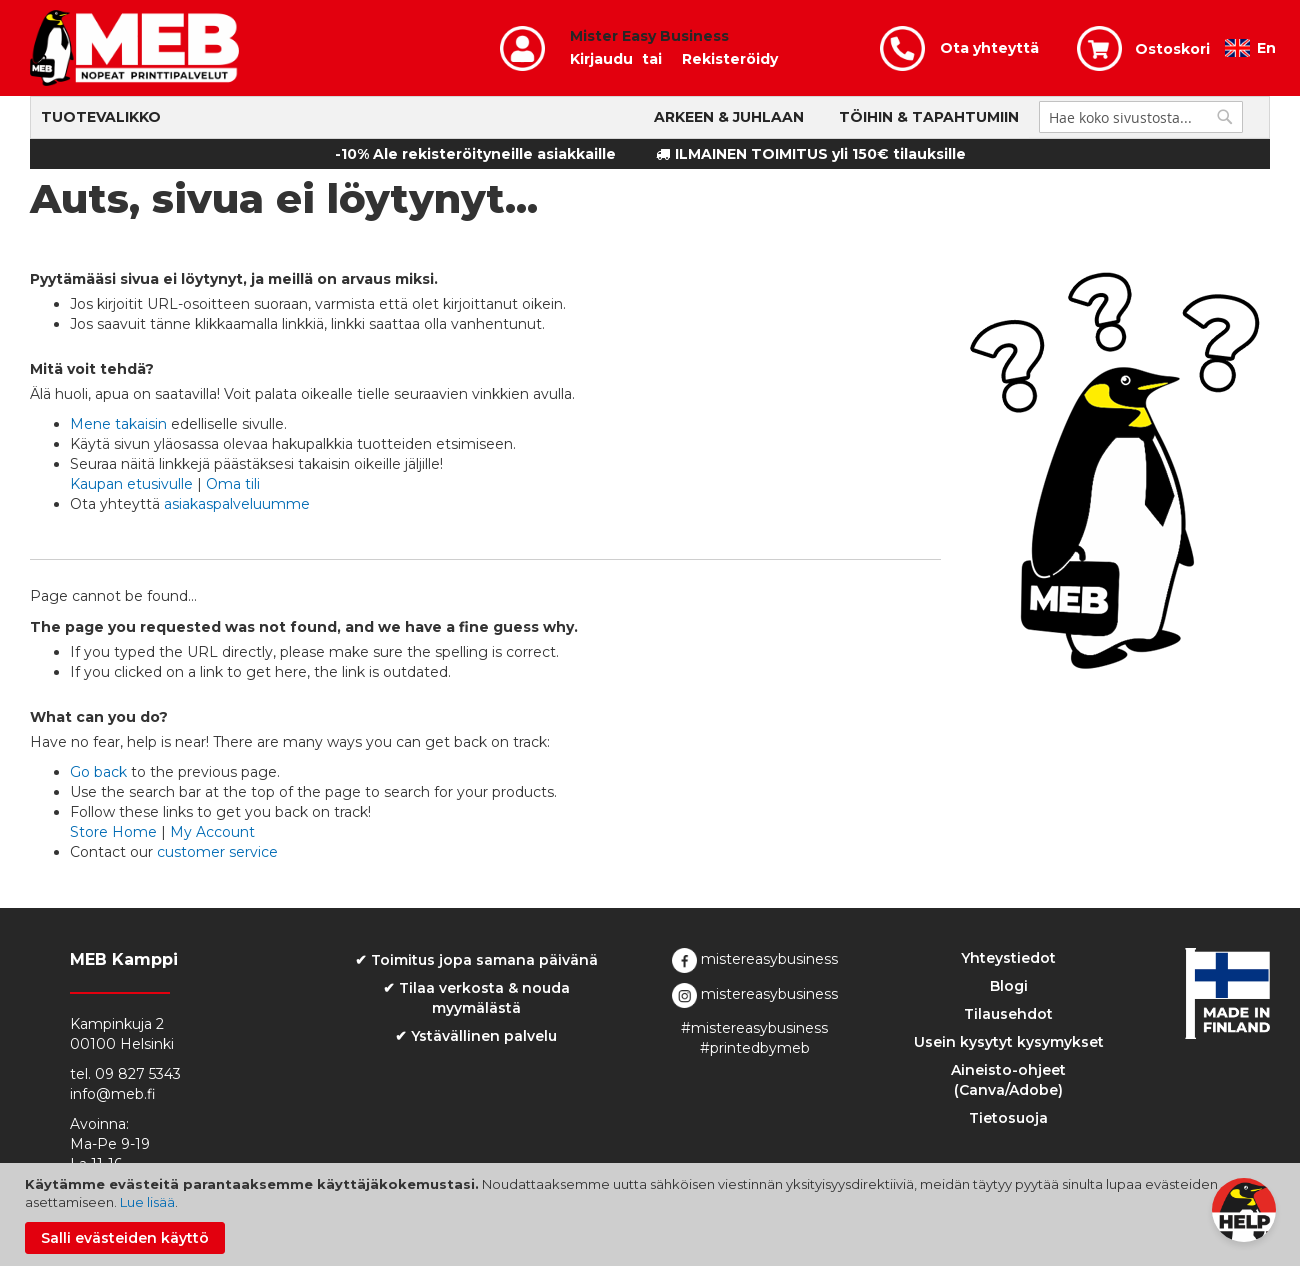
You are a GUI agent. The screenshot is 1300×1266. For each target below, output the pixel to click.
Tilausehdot (1008, 1014)
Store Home (113, 832)
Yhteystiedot (1008, 958)
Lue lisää (147, 1202)
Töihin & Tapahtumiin (929, 117)
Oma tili (233, 484)
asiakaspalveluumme (237, 504)
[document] (652, 1214)
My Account (212, 832)
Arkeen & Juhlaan (729, 117)
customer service (217, 852)
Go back (98, 772)
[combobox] (1141, 117)
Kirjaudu (601, 59)
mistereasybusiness (755, 959)
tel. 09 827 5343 (125, 1074)
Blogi (1009, 986)
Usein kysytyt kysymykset (1009, 1042)
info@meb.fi (113, 1094)
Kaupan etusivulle (131, 484)
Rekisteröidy (730, 59)
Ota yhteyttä (989, 48)
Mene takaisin (118, 424)
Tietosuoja (1008, 1118)
